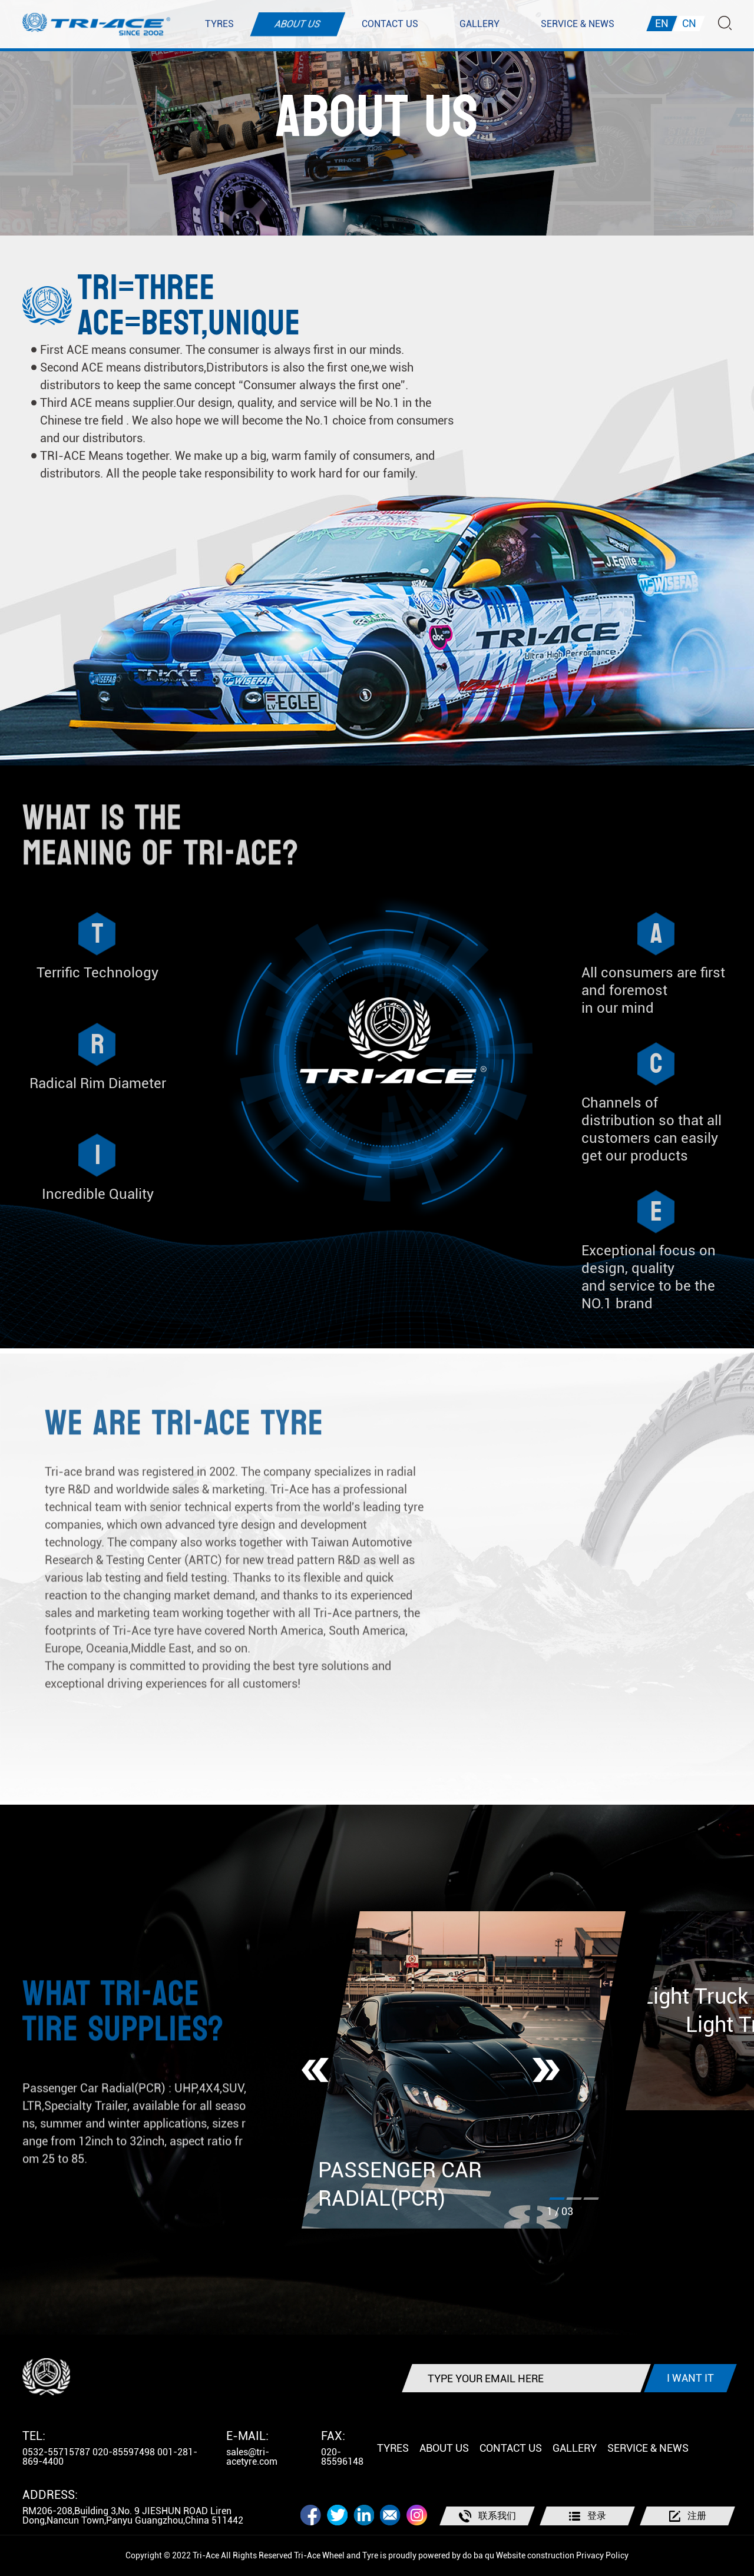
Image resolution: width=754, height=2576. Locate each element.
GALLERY (479, 23)
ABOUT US (297, 23)
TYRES (219, 23)
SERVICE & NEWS (577, 23)
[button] (315, 2070)
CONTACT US (390, 23)
